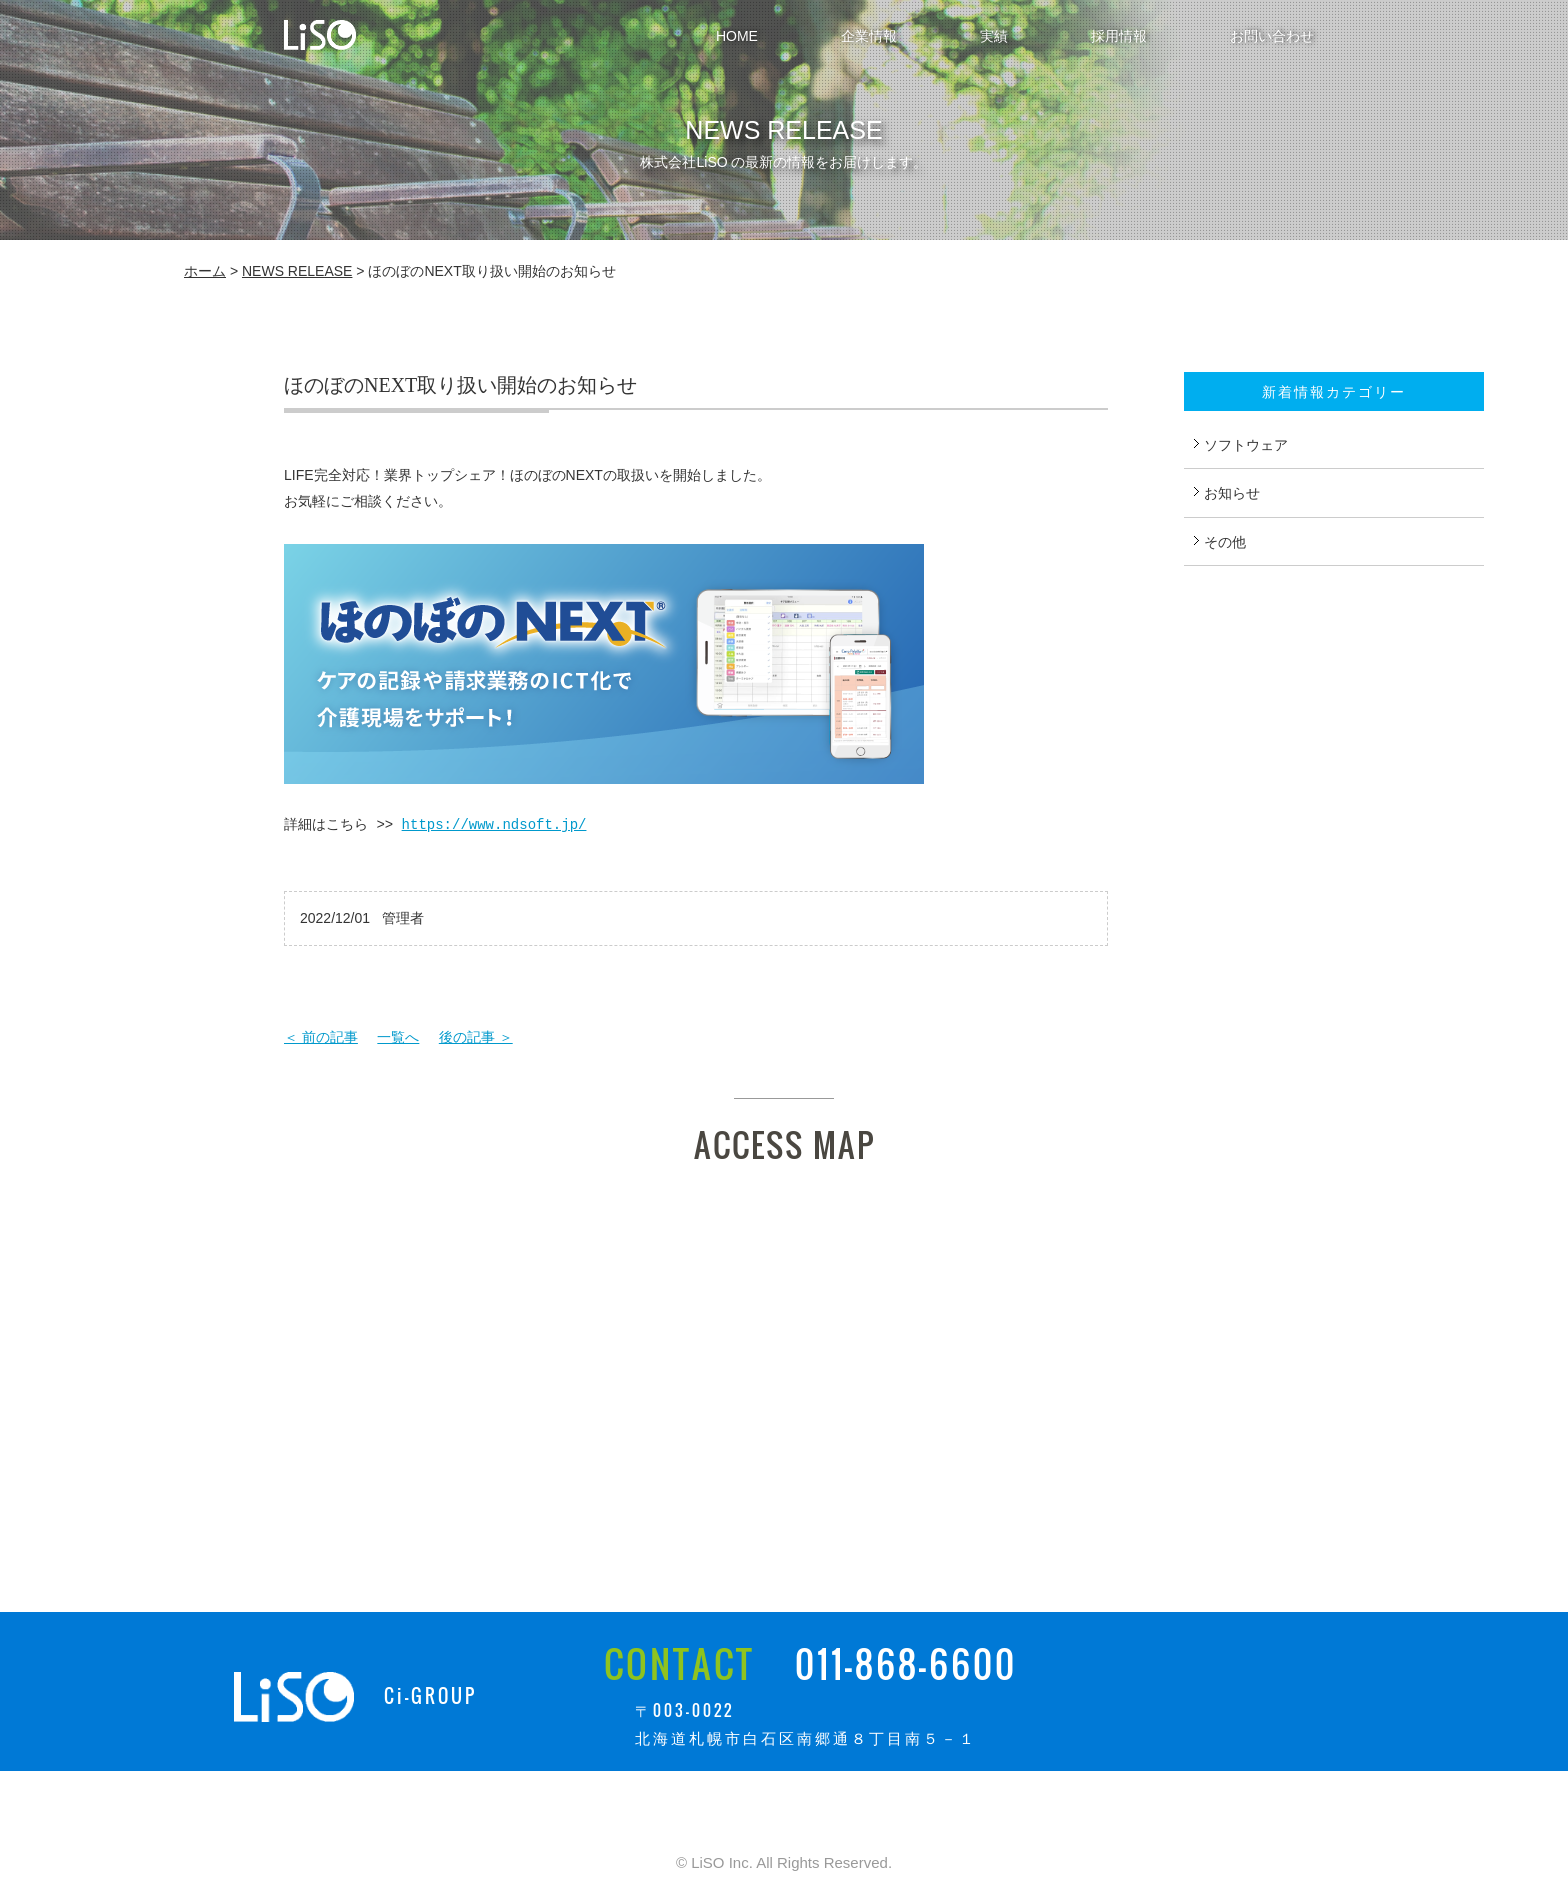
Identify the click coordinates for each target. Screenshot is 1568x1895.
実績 (994, 36)
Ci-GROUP (430, 1696)
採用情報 (1119, 36)
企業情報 (869, 36)
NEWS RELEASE (297, 271)
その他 (1225, 542)
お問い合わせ (1272, 36)
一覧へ (398, 1037)
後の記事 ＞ (476, 1037)
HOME (737, 36)
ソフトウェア (1246, 445)
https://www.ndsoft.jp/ (494, 824)
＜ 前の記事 (321, 1037)
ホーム (205, 271)
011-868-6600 (906, 1663)
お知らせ (1232, 493)
